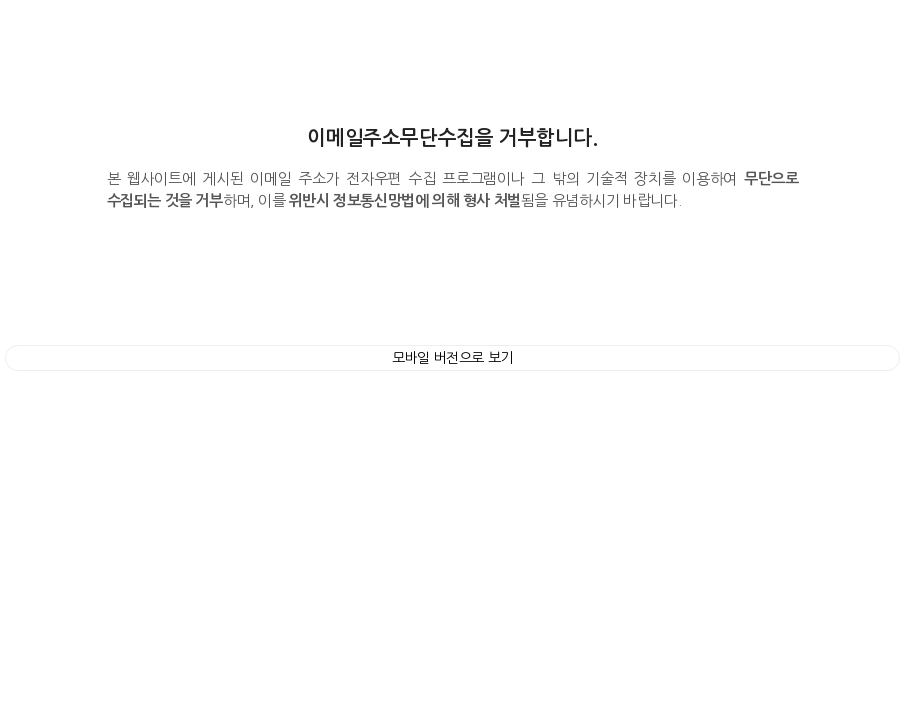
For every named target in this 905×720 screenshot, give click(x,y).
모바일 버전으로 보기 (452, 358)
